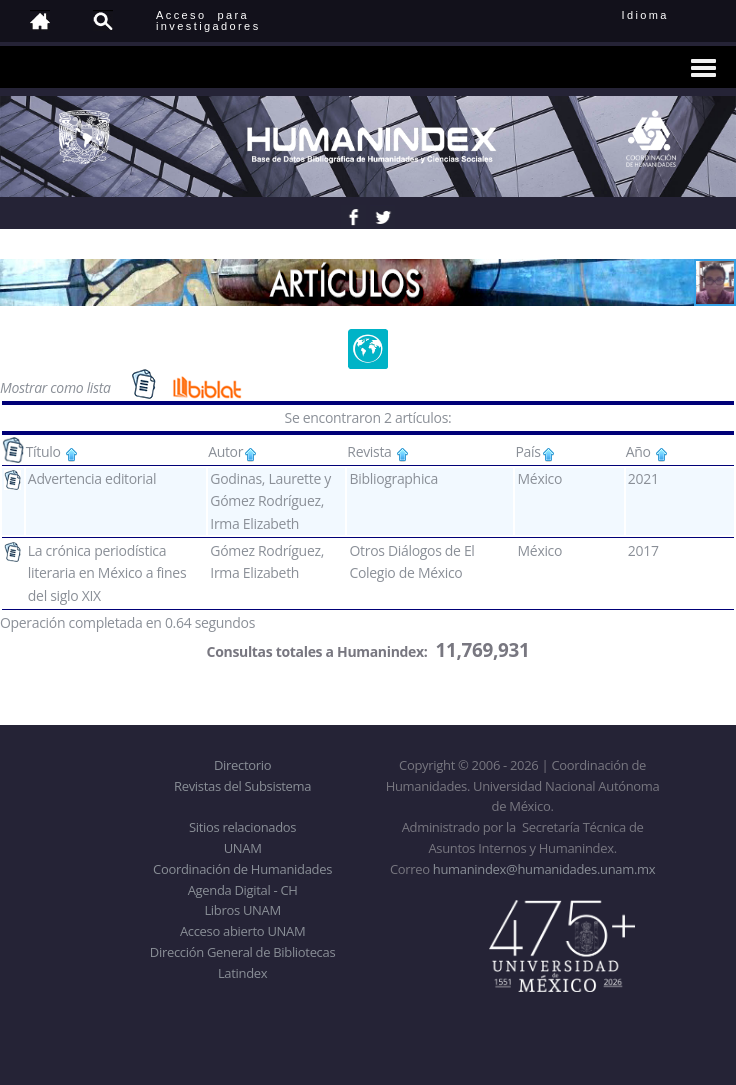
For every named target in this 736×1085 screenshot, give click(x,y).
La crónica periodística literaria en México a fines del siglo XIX (107, 573)
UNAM (243, 848)
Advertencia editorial (92, 478)
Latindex (242, 973)
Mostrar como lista (57, 386)
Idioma (669, 15)
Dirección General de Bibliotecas (242, 952)
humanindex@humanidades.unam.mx (544, 869)
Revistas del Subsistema (242, 786)
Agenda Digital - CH (243, 890)
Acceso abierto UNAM (242, 931)
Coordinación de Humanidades (242, 869)
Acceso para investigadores (208, 20)
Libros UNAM (242, 910)
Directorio (242, 765)
